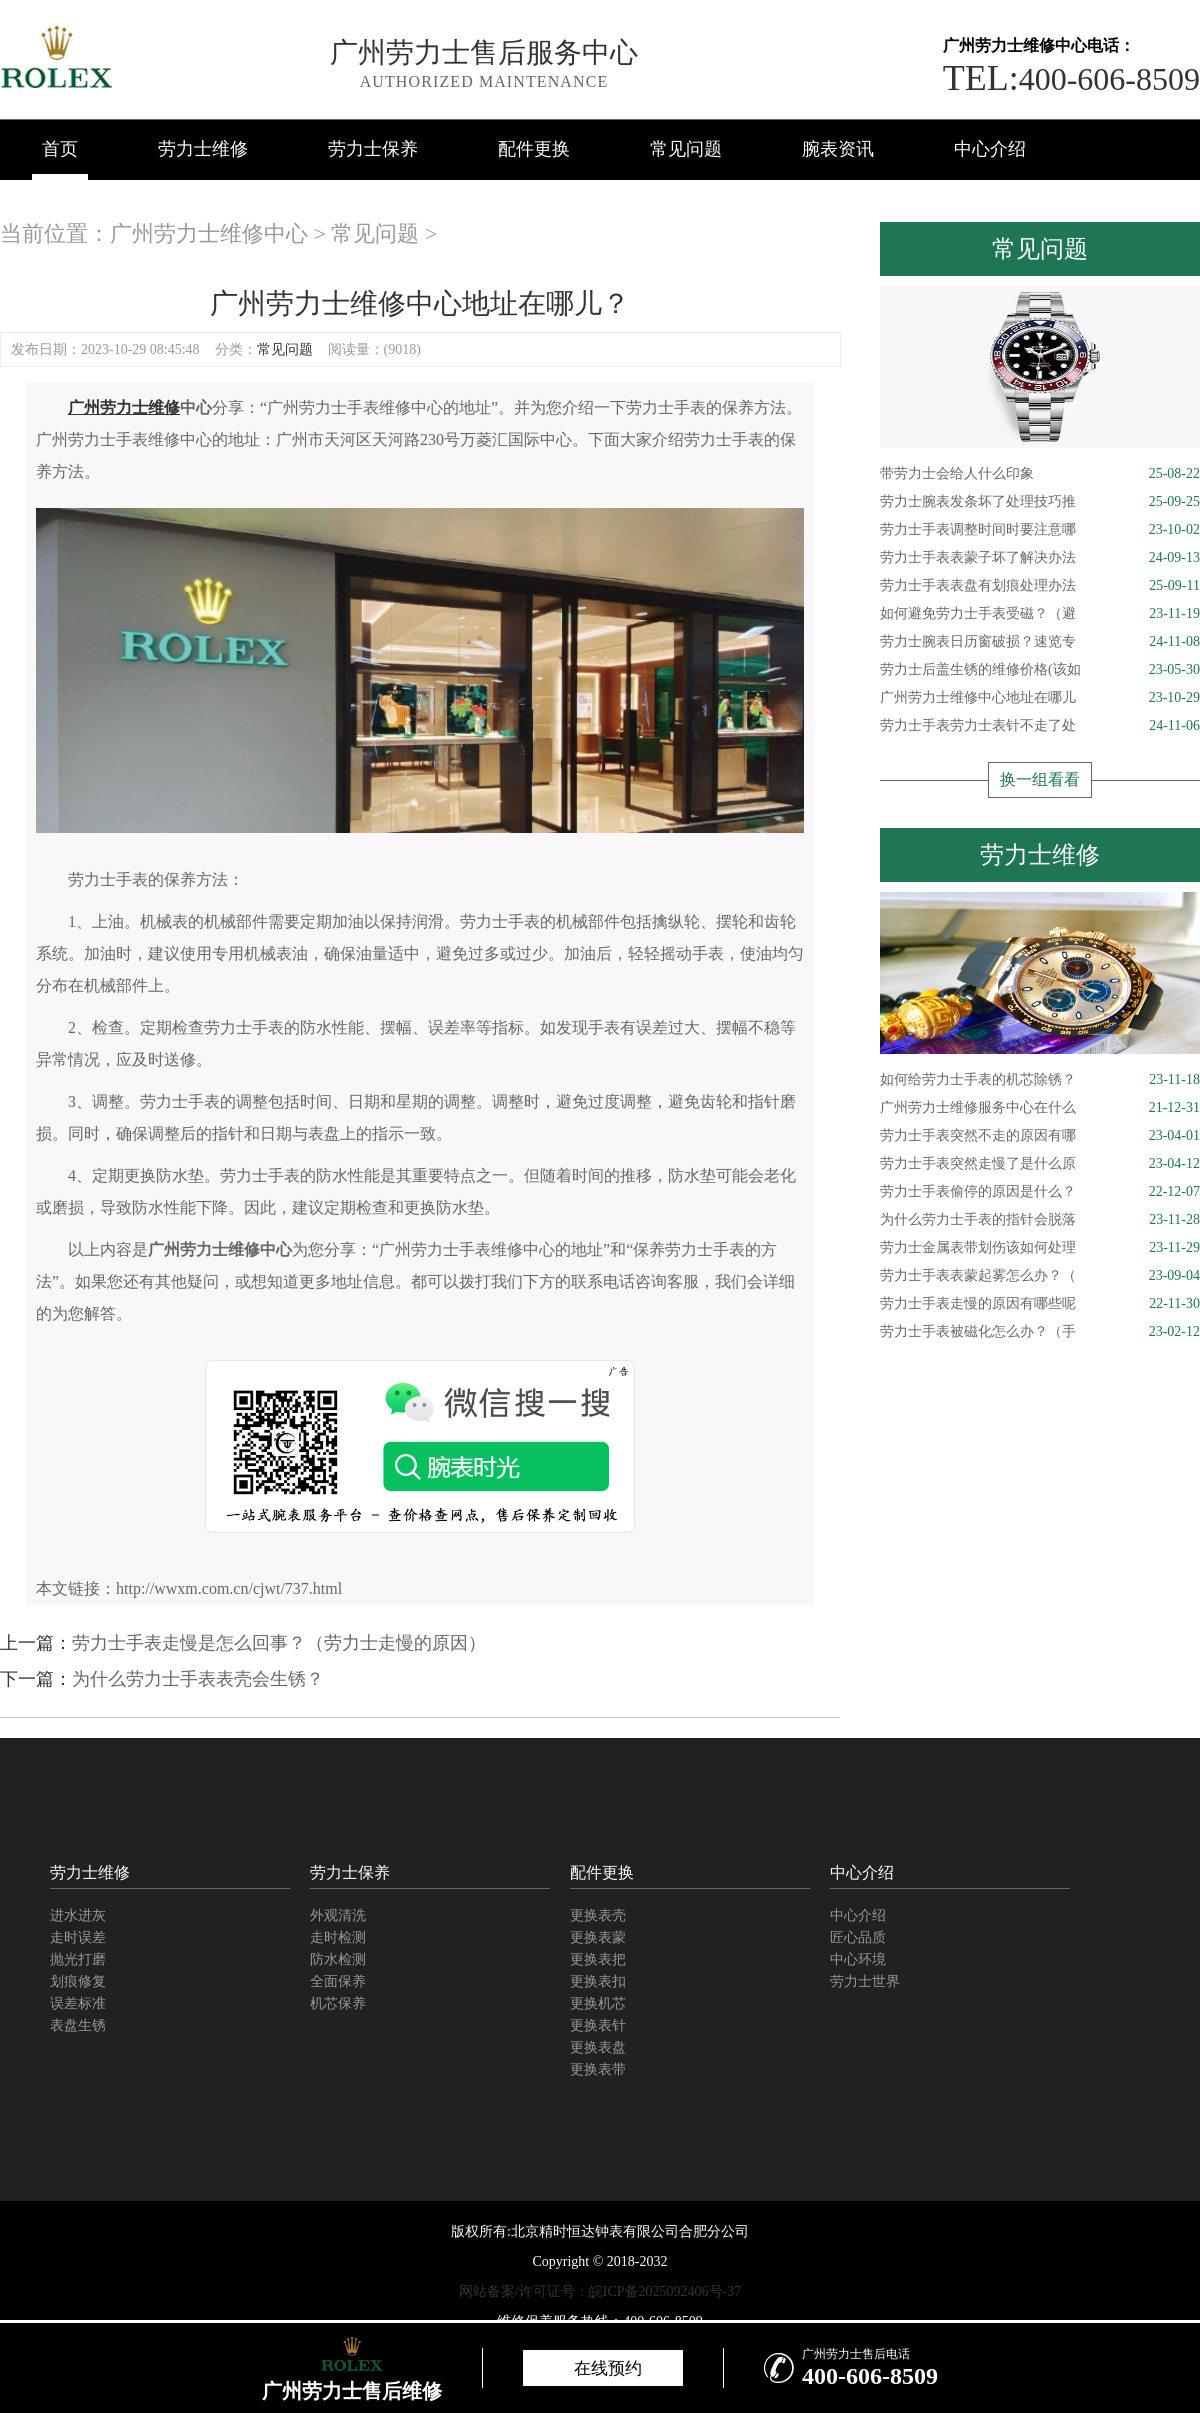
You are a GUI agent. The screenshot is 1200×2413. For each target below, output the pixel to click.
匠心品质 (858, 1937)
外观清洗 (338, 1915)
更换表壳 (598, 1915)
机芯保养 (338, 2003)
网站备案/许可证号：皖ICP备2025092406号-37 (600, 2291)
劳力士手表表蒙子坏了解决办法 (1040, 558)
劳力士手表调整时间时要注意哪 (1040, 530)
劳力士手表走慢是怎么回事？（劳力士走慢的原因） (279, 1643)
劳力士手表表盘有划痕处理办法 (1040, 586)
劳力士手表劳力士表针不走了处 (1040, 726)
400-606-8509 (1071, 79)
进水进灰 (78, 1915)
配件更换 (534, 149)
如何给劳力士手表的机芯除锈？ (1040, 1080)
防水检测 (338, 1959)
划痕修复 (78, 1981)
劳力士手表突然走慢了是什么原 (1040, 1164)
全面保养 (338, 1981)
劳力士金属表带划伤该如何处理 (1040, 1248)
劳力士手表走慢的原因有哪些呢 (1040, 1304)
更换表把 (598, 1959)
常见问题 (686, 149)
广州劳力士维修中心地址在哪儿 (1040, 698)
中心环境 (858, 1959)
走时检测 (338, 1937)
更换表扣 (598, 1981)
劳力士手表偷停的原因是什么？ (1040, 1192)
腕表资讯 (838, 149)
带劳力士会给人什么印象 (1040, 474)
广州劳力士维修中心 (209, 233)
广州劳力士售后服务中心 (484, 52)
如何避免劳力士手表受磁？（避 (1040, 614)
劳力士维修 (203, 149)
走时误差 (78, 1937)
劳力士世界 (865, 1981)
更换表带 (598, 2069)
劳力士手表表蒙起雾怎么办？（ (1040, 1276)
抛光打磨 (78, 1959)
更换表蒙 (598, 1937)
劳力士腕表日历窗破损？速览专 (1040, 642)
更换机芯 (598, 2003)
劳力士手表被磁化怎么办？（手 (1040, 1332)
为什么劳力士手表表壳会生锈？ (198, 1679)
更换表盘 (598, 2047)
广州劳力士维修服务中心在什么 (1040, 1108)
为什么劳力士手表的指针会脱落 (1040, 1220)
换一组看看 (1040, 779)
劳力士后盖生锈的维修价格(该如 (1040, 670)
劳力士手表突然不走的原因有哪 (1040, 1136)
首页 (60, 149)
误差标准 (78, 2003)
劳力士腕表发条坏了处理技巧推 (1040, 502)
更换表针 (598, 2025)
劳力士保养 (373, 149)
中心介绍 (990, 149)
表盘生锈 (78, 2025)
